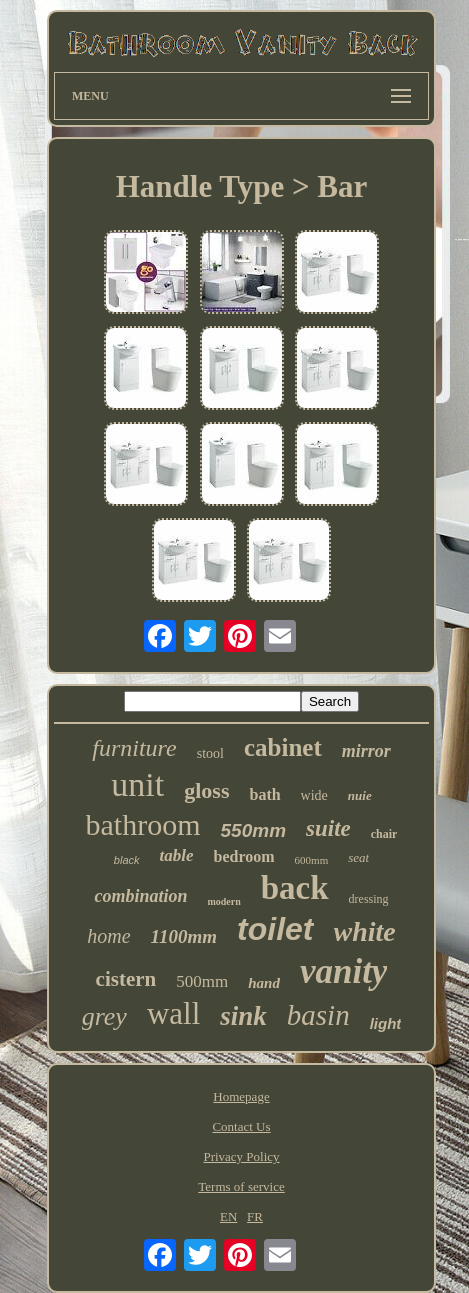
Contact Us (241, 1126)
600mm (312, 860)
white (365, 931)
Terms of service (241, 1186)
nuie (360, 795)
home (108, 936)
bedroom (244, 856)
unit (137, 784)
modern (223, 901)
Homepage (241, 1096)
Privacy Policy (241, 1156)
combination (140, 896)
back (295, 888)
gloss (206, 790)
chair (384, 834)
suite (328, 828)
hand (264, 983)
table (177, 855)
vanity (343, 971)
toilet (275, 929)
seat (358, 857)
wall (173, 1013)
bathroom (143, 824)
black (127, 860)
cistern (126, 979)
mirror (366, 751)
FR (255, 1216)
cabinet (283, 747)
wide (314, 795)
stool (210, 753)
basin (318, 1015)
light (386, 1023)
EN (228, 1216)
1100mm (184, 936)
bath (264, 794)
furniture (134, 748)
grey (104, 1016)
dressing (369, 899)
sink (243, 1016)
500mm (202, 981)
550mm (254, 830)
